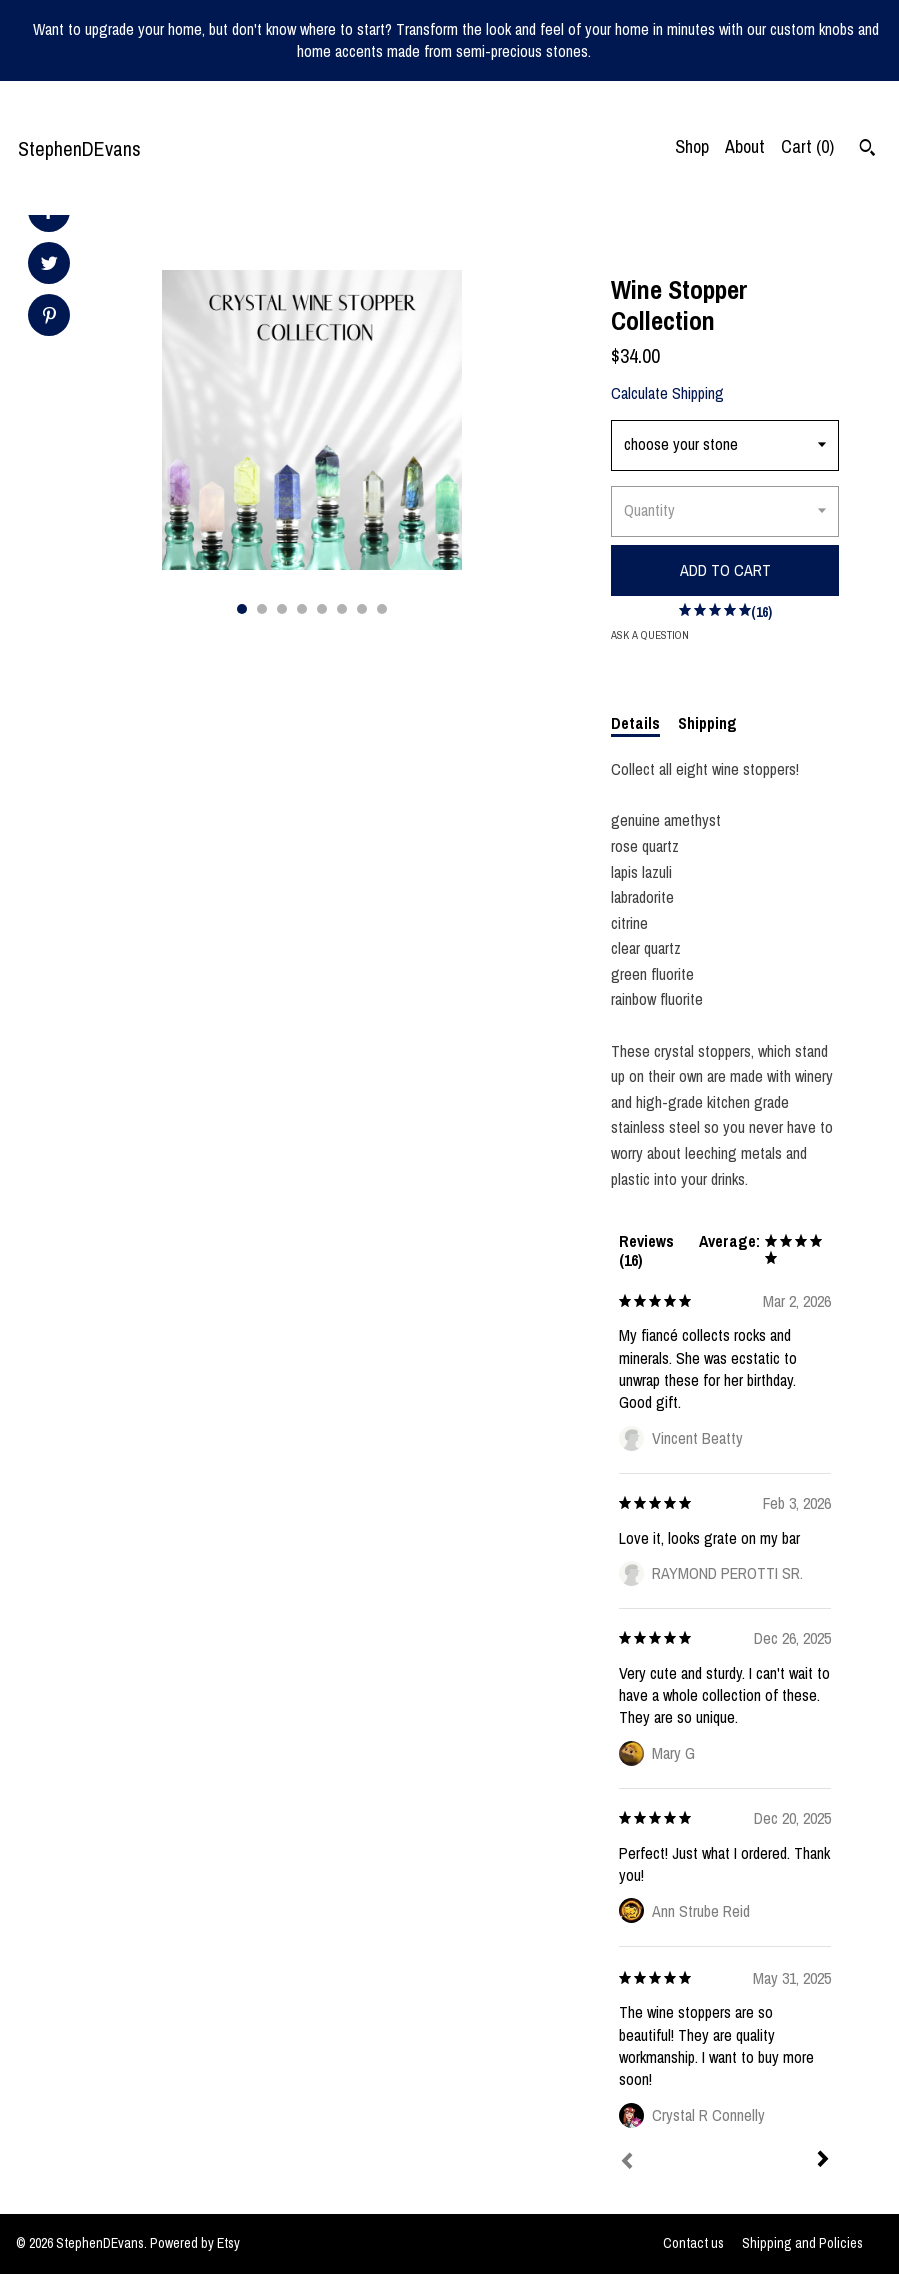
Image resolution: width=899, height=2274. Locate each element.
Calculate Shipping (667, 393)
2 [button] (262, 609)
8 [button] (382, 609)
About (745, 146)
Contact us (693, 2243)
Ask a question (650, 635)
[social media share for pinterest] (49, 317)
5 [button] (322, 609)
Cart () (807, 146)
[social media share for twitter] (49, 265)
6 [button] (342, 609)
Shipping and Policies (802, 2243)
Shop (692, 146)
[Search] (867, 150)
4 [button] (302, 609)
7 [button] (362, 609)
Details (635, 723)
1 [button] (242, 609)
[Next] (823, 2161)
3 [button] (282, 609)
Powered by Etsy (195, 2243)
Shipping (707, 723)
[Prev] (627, 2163)
